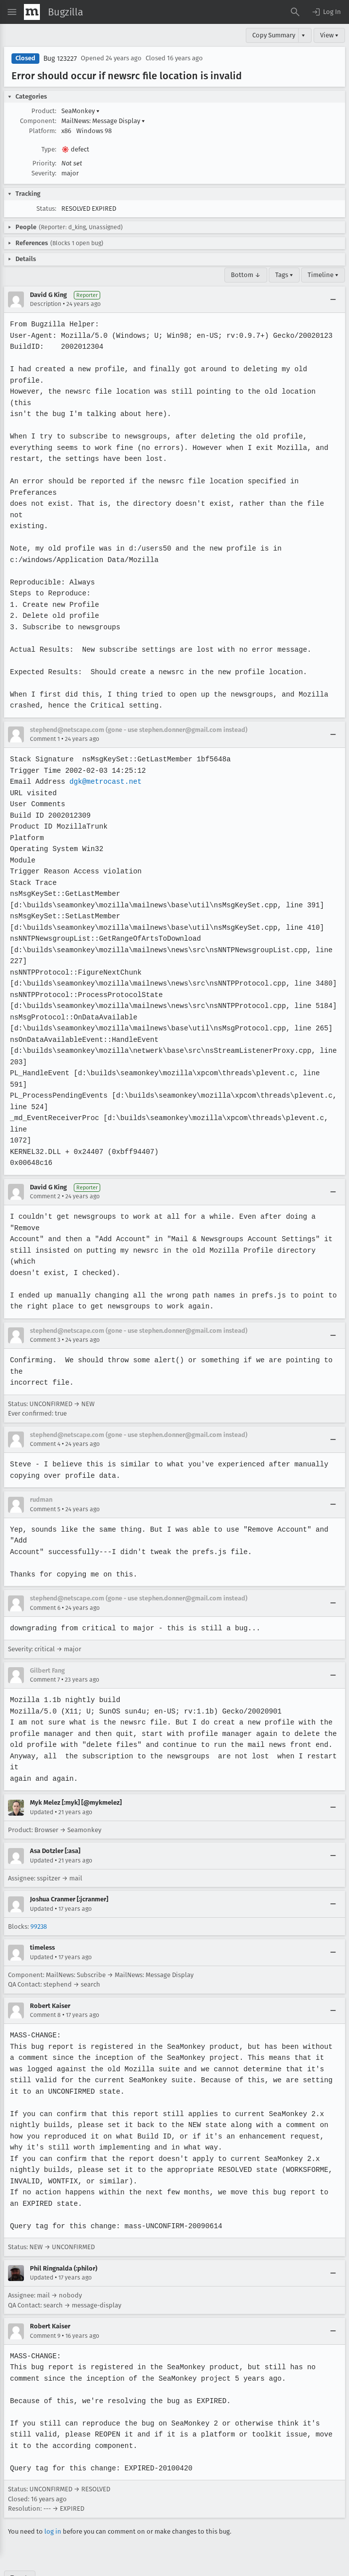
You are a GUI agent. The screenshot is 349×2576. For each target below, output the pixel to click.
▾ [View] (303, 35)
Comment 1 (45, 716)
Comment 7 (45, 1646)
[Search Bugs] (295, 12)
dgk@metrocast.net (104, 759)
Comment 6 (45, 1574)
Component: (38, 121)
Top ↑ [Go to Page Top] (19, 2544)
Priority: (44, 163)
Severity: (43, 173)
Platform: (42, 131)
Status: (46, 208)
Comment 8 (45, 1981)
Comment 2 (45, 1162)
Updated (41, 1778)
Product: (43, 111)
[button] (326, 12)
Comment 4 (45, 1410)
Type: (48, 149)
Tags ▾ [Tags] (284, 275)
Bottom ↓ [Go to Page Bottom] (246, 275)
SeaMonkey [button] (80, 111)
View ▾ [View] (329, 35)
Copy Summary (273, 35)
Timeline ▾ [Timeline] (323, 275)
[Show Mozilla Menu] (32, 12)
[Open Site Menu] (12, 12)
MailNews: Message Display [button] (103, 121)
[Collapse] (333, 299)
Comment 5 (45, 1475)
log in (52, 2497)
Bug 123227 (60, 58)
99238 (38, 1892)
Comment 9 (45, 2301)
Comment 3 (45, 1306)
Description (45, 303)
